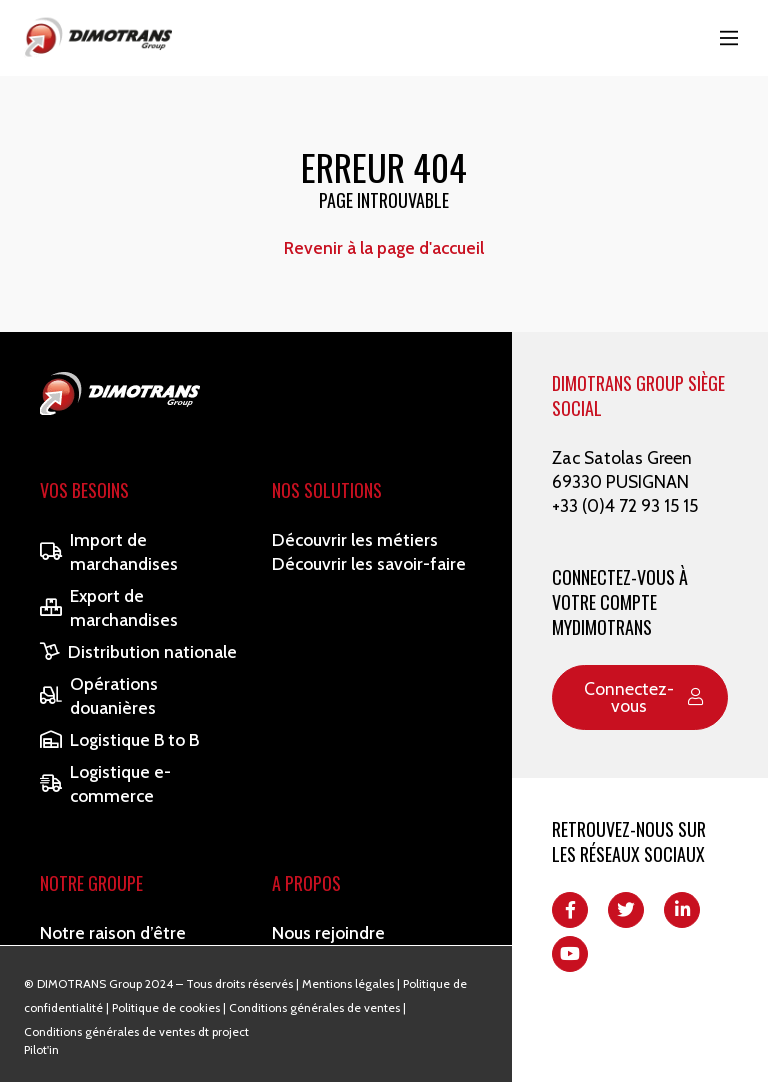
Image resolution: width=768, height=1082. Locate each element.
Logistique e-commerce (105, 783)
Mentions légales (348, 983)
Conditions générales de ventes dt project (136, 1031)
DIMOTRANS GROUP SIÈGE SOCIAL (638, 395)
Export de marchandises (109, 607)
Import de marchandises (109, 551)
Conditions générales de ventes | (317, 1007)
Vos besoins (84, 490)
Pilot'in (41, 1049)
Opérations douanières (99, 695)
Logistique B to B (119, 739)
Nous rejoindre (328, 932)
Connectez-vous (644, 697)
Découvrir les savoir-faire (369, 563)
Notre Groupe (91, 883)
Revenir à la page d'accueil (384, 247)
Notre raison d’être (113, 932)
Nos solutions (327, 490)
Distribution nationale (138, 651)
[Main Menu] (729, 38)
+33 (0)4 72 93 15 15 (625, 505)
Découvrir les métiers (355, 539)
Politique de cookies (166, 1007)
